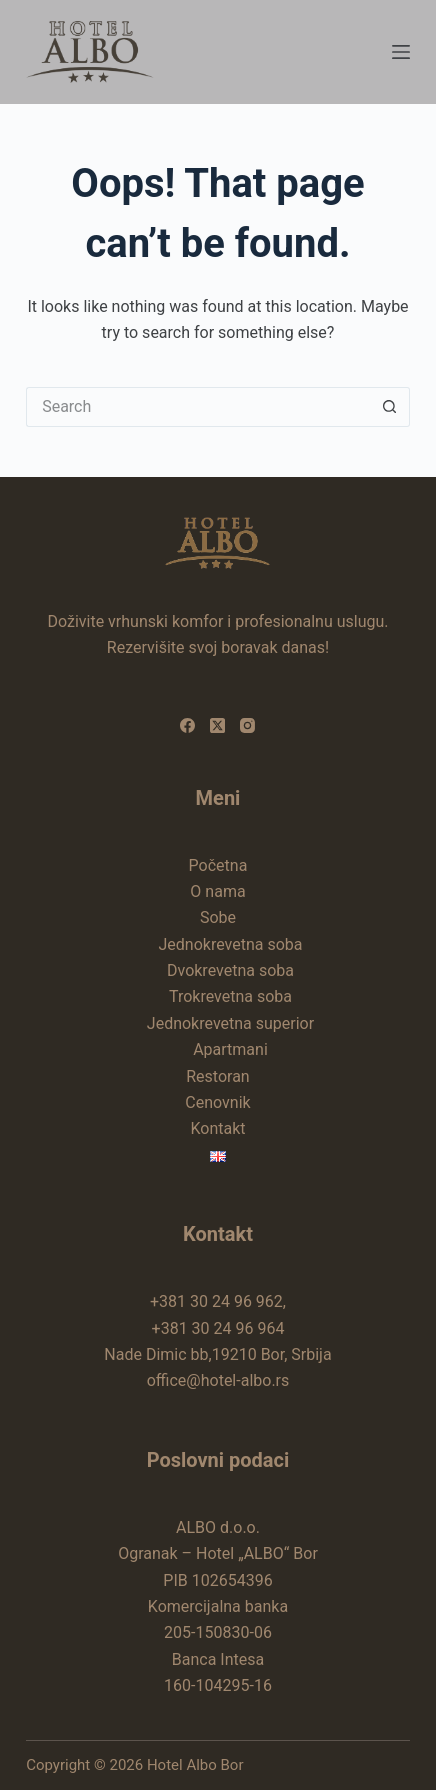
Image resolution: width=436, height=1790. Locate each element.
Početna (218, 865)
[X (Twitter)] (217, 725)
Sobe (218, 917)
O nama (217, 891)
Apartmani (230, 1049)
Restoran (217, 1076)
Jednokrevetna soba (230, 944)
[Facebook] (187, 725)
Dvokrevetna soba (230, 970)
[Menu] (401, 52)
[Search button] (390, 407)
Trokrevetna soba (230, 996)
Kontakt (217, 1128)
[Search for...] (198, 407)
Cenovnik (217, 1102)
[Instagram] (247, 725)
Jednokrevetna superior (230, 1023)
